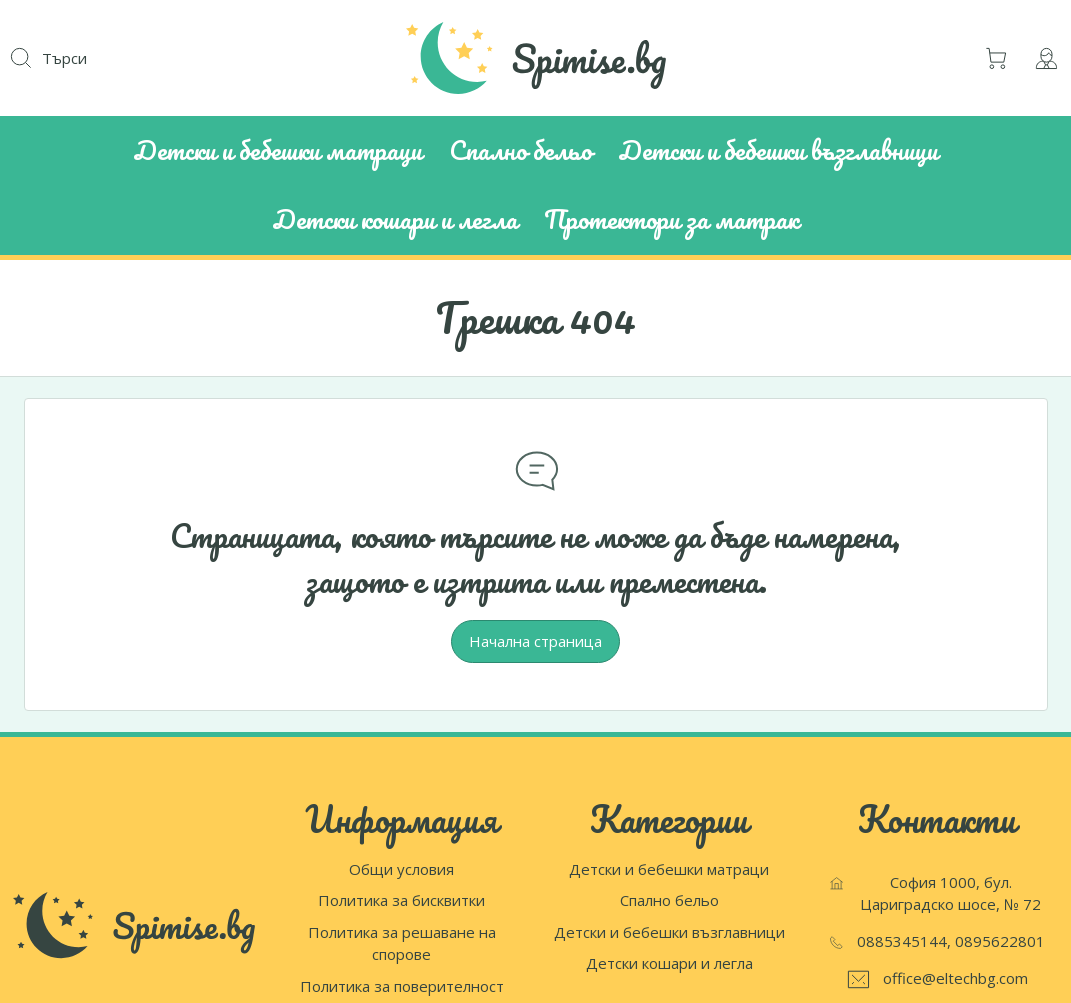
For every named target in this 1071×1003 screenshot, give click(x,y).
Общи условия (401, 869)
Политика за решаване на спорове (402, 943)
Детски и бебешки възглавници (669, 932)
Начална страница (535, 641)
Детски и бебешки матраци (669, 869)
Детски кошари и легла (669, 963)
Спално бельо (669, 900)
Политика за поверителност (402, 986)
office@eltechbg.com (955, 978)
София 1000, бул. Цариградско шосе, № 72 (950, 893)
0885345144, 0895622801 (951, 941)
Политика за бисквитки (401, 900)
